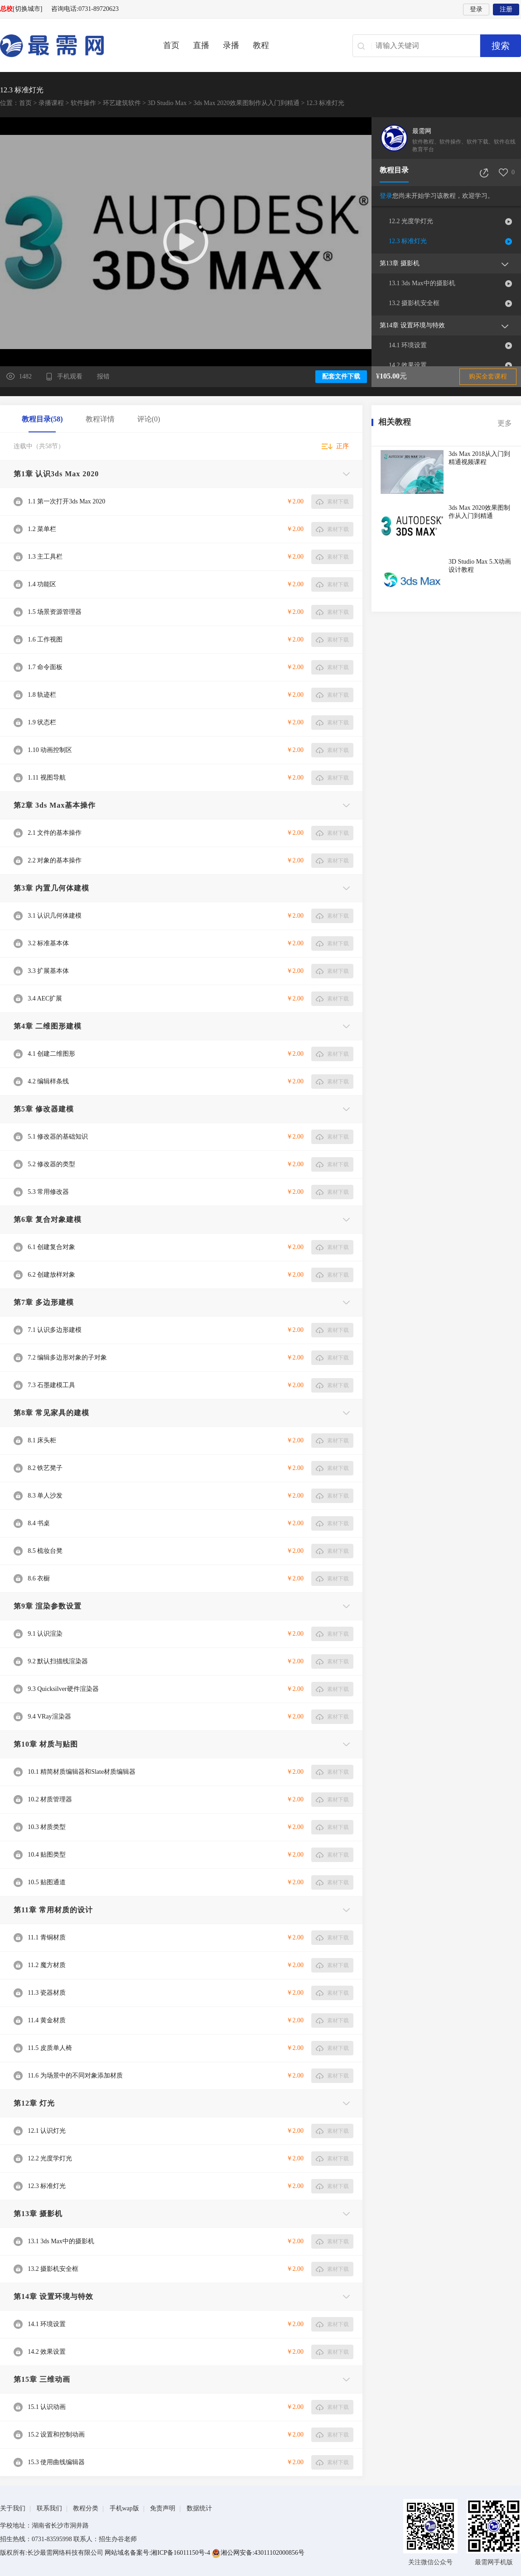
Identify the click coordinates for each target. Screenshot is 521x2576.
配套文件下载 (341, 376)
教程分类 (85, 2508)
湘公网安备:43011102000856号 (258, 2552)
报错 (103, 376)
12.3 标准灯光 (408, 241)
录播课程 (51, 103)
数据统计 (199, 2508)
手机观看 (70, 376)
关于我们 (12, 2508)
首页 (171, 45)
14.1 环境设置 (408, 345)
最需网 (421, 131)
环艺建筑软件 (122, 103)
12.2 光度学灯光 (411, 221)
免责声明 (162, 2508)
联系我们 (49, 2508)
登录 (476, 9)
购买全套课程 (488, 376)
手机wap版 (124, 2508)
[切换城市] (27, 8)
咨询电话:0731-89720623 (85, 8)
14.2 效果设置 (408, 365)
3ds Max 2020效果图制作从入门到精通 (246, 103)
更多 (504, 423)
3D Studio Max (167, 103)
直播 (201, 45)
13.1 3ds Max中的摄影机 (422, 283)
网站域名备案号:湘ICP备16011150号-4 (158, 2552)
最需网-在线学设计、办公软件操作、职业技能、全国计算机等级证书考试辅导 (68, 46)
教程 (261, 45)
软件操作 (83, 103)
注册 (506, 9)
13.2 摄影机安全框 (414, 303)
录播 (231, 45)
